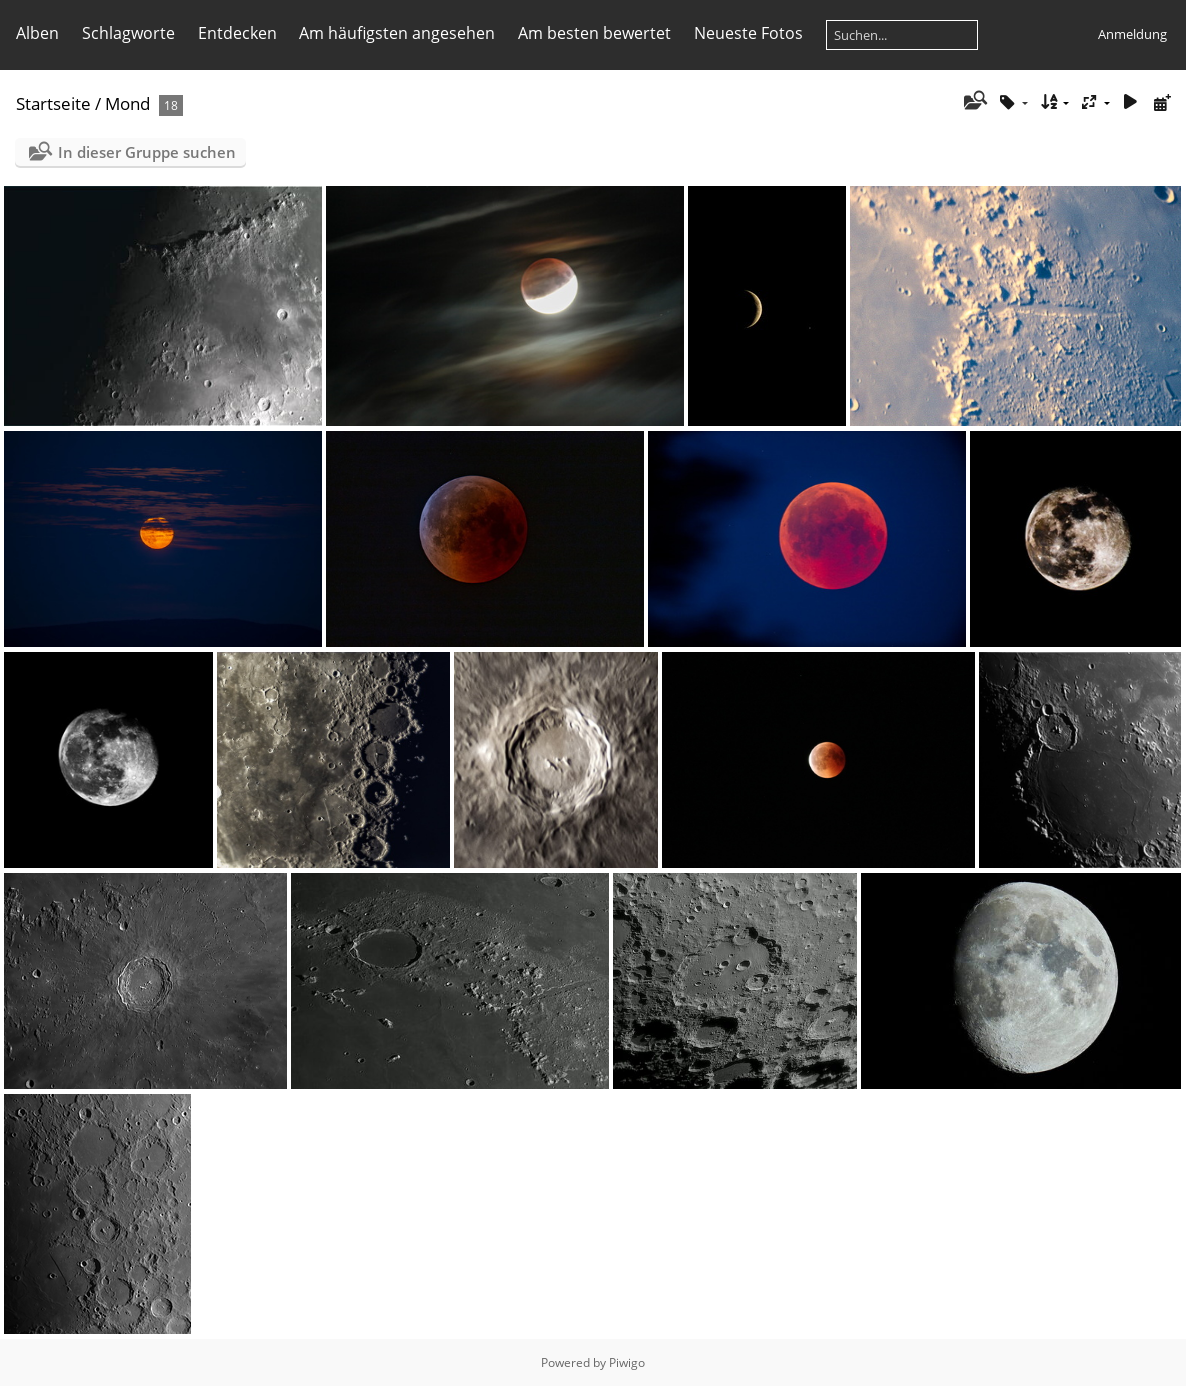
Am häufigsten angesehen (397, 33)
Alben (37, 33)
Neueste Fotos (748, 33)
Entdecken (237, 33)
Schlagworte (128, 33)
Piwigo (627, 1362)
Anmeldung (1132, 34)
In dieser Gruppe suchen (147, 152)
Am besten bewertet (594, 33)
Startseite (53, 103)
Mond (127, 103)
